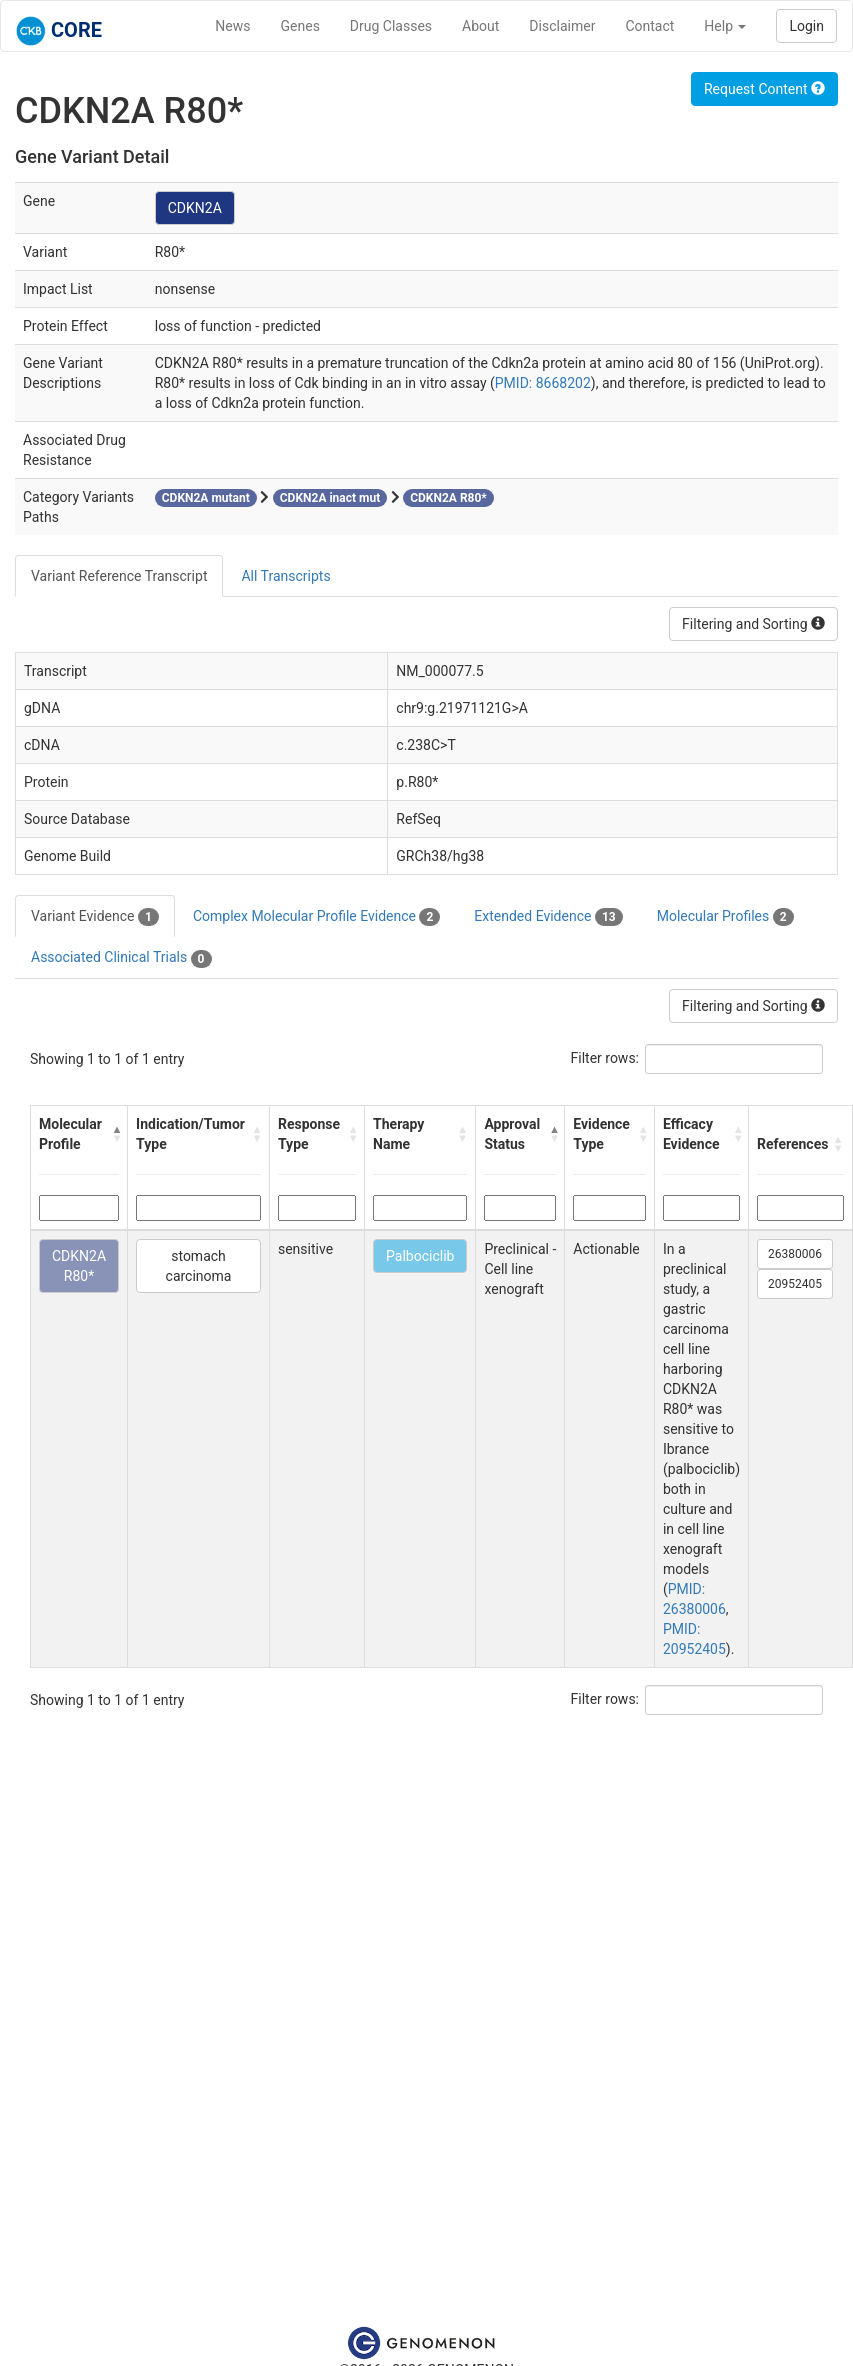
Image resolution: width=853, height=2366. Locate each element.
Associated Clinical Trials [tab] (121, 958)
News (232, 26)
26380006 (795, 1254)
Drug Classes (391, 26)
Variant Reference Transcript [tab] (119, 576)
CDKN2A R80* (79, 1266)
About (480, 26)
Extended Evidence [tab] (548, 917)
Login (806, 26)
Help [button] (725, 26)
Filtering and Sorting (753, 624)
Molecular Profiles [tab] (725, 917)
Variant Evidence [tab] (95, 917)
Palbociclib (420, 1256)
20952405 (795, 1284)
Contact (649, 26)
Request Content (764, 89)
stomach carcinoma (199, 1266)
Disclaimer (562, 26)
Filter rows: (605, 1058)
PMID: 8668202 (543, 383)
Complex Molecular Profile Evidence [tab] (316, 917)
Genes (300, 26)
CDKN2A (195, 208)
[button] (115, 1134)
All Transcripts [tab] (285, 576)
